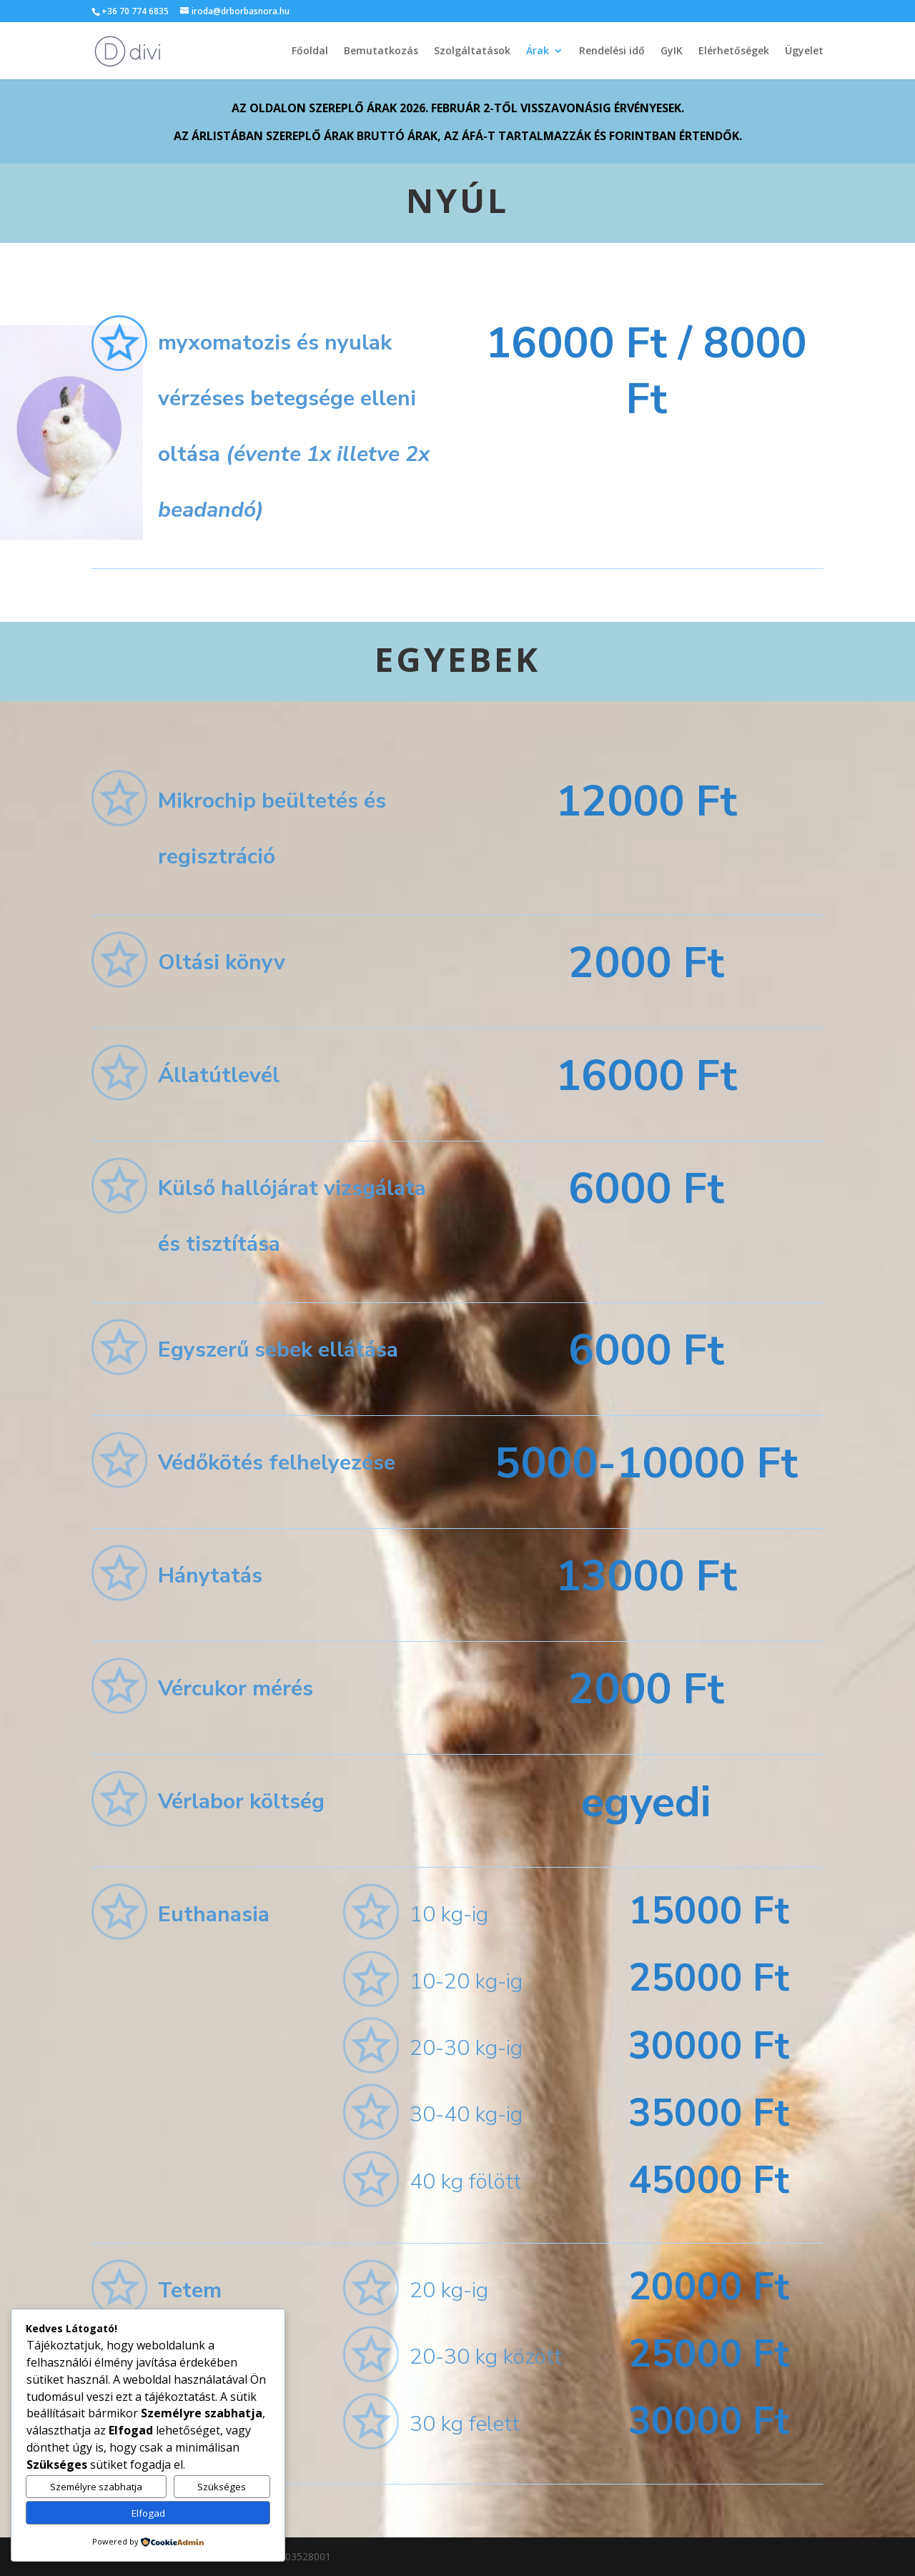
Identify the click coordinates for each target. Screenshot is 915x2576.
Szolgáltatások (472, 51)
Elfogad (148, 2513)
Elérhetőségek (733, 51)
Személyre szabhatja (96, 2486)
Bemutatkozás (381, 51)
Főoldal (310, 51)
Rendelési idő (612, 51)
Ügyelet (804, 51)
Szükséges (221, 2486)
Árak (537, 51)
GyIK (672, 51)
